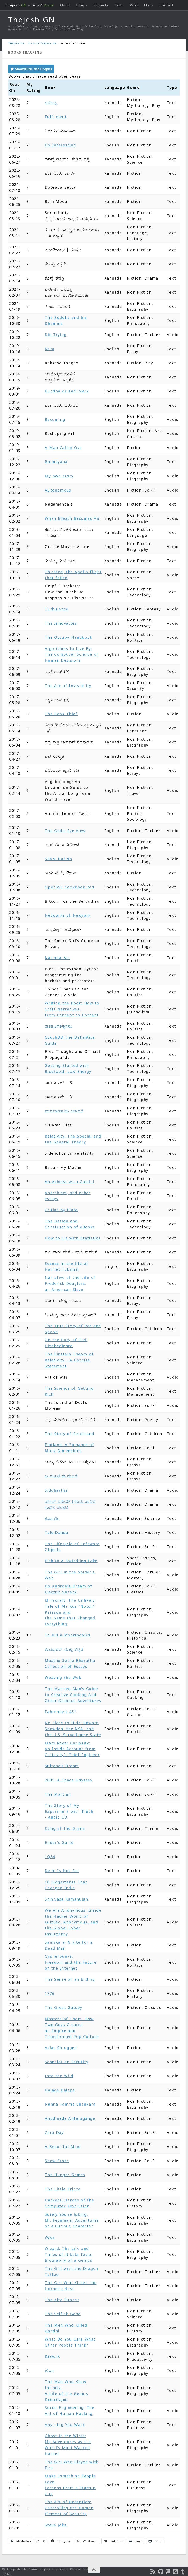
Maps (149, 5)
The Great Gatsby (63, 2007)
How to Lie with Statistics (72, 1238)
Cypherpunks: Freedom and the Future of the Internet (70, 1962)
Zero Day (54, 2132)
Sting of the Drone (65, 1828)
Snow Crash (57, 2160)
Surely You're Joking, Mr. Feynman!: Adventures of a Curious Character (72, 2220)
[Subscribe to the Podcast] (153, 2572)
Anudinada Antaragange (70, 2118)
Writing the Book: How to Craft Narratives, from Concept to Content (72, 1009)
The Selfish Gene (63, 2313)
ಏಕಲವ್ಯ (51, 102)
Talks (119, 5)
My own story (59, 475)
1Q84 (50, 1856)
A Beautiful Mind (63, 2146)
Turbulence (56, 608)
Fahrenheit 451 (60, 1711)
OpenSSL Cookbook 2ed (69, 887)
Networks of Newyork (68, 915)
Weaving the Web (63, 1677)
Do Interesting (60, 145)
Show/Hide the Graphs (31, 69)
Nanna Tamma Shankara (70, 2104)
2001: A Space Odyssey (68, 1780)
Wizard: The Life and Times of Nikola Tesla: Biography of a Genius (68, 2254)
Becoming (55, 419)
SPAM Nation (58, 858)
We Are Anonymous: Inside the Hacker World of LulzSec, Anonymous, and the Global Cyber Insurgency (73, 1922)
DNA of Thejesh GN (42, 43)
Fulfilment (56, 116)
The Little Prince (62, 2188)
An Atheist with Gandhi (69, 1181)
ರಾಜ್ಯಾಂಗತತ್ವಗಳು (58, 1026)
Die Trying (56, 334)
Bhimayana (56, 461)
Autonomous (58, 490)
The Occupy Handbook (68, 637)
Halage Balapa (60, 2090)
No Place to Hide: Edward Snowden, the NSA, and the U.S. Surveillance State (73, 1728)
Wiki (134, 5)
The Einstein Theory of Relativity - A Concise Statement (69, 1360)
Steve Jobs (56, 2524)
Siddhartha (56, 1490)
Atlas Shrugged (61, 2047)
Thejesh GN (31, 20)
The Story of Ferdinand (69, 1433)
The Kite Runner (62, 2299)
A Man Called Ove (63, 447)
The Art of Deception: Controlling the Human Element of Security (69, 2507)
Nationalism (57, 957)
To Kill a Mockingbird (67, 1635)
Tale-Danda (56, 1532)
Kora (49, 348)
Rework (52, 2356)
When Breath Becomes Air (72, 518)
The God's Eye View (65, 830)
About (65, 5)
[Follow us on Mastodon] (168, 2572)
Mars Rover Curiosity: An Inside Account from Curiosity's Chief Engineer (72, 1748)
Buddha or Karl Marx (67, 391)
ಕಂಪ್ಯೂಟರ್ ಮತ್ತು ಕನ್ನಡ (64, 1649)
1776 (49, 1993)
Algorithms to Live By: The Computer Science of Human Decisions (72, 654)
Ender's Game (59, 1842)
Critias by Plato (61, 1209)
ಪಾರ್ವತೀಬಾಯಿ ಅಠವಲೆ (64, 1110)
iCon (49, 2370)
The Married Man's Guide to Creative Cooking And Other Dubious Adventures (73, 1694)
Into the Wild (59, 2075)
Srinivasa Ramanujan (66, 1899)
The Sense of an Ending (70, 1979)
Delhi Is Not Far (62, 1870)
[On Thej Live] (183, 2572)
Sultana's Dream (62, 1765)
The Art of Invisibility (68, 685)
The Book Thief (61, 713)
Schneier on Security (66, 2061)
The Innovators (61, 623)
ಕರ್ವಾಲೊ (52, 1518)
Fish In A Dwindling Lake (71, 1560)
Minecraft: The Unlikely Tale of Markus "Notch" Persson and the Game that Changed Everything (70, 1612)
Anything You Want (65, 2424)
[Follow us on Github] (161, 2572)
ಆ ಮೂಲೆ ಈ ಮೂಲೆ (61, 1476)
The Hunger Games (65, 2174)
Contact (166, 5)
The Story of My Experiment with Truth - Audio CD (69, 1811)
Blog (80, 5)
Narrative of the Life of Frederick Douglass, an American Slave (70, 1283)
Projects (101, 5)
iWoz (50, 2237)
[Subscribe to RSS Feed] (176, 2572)
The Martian (58, 1794)
